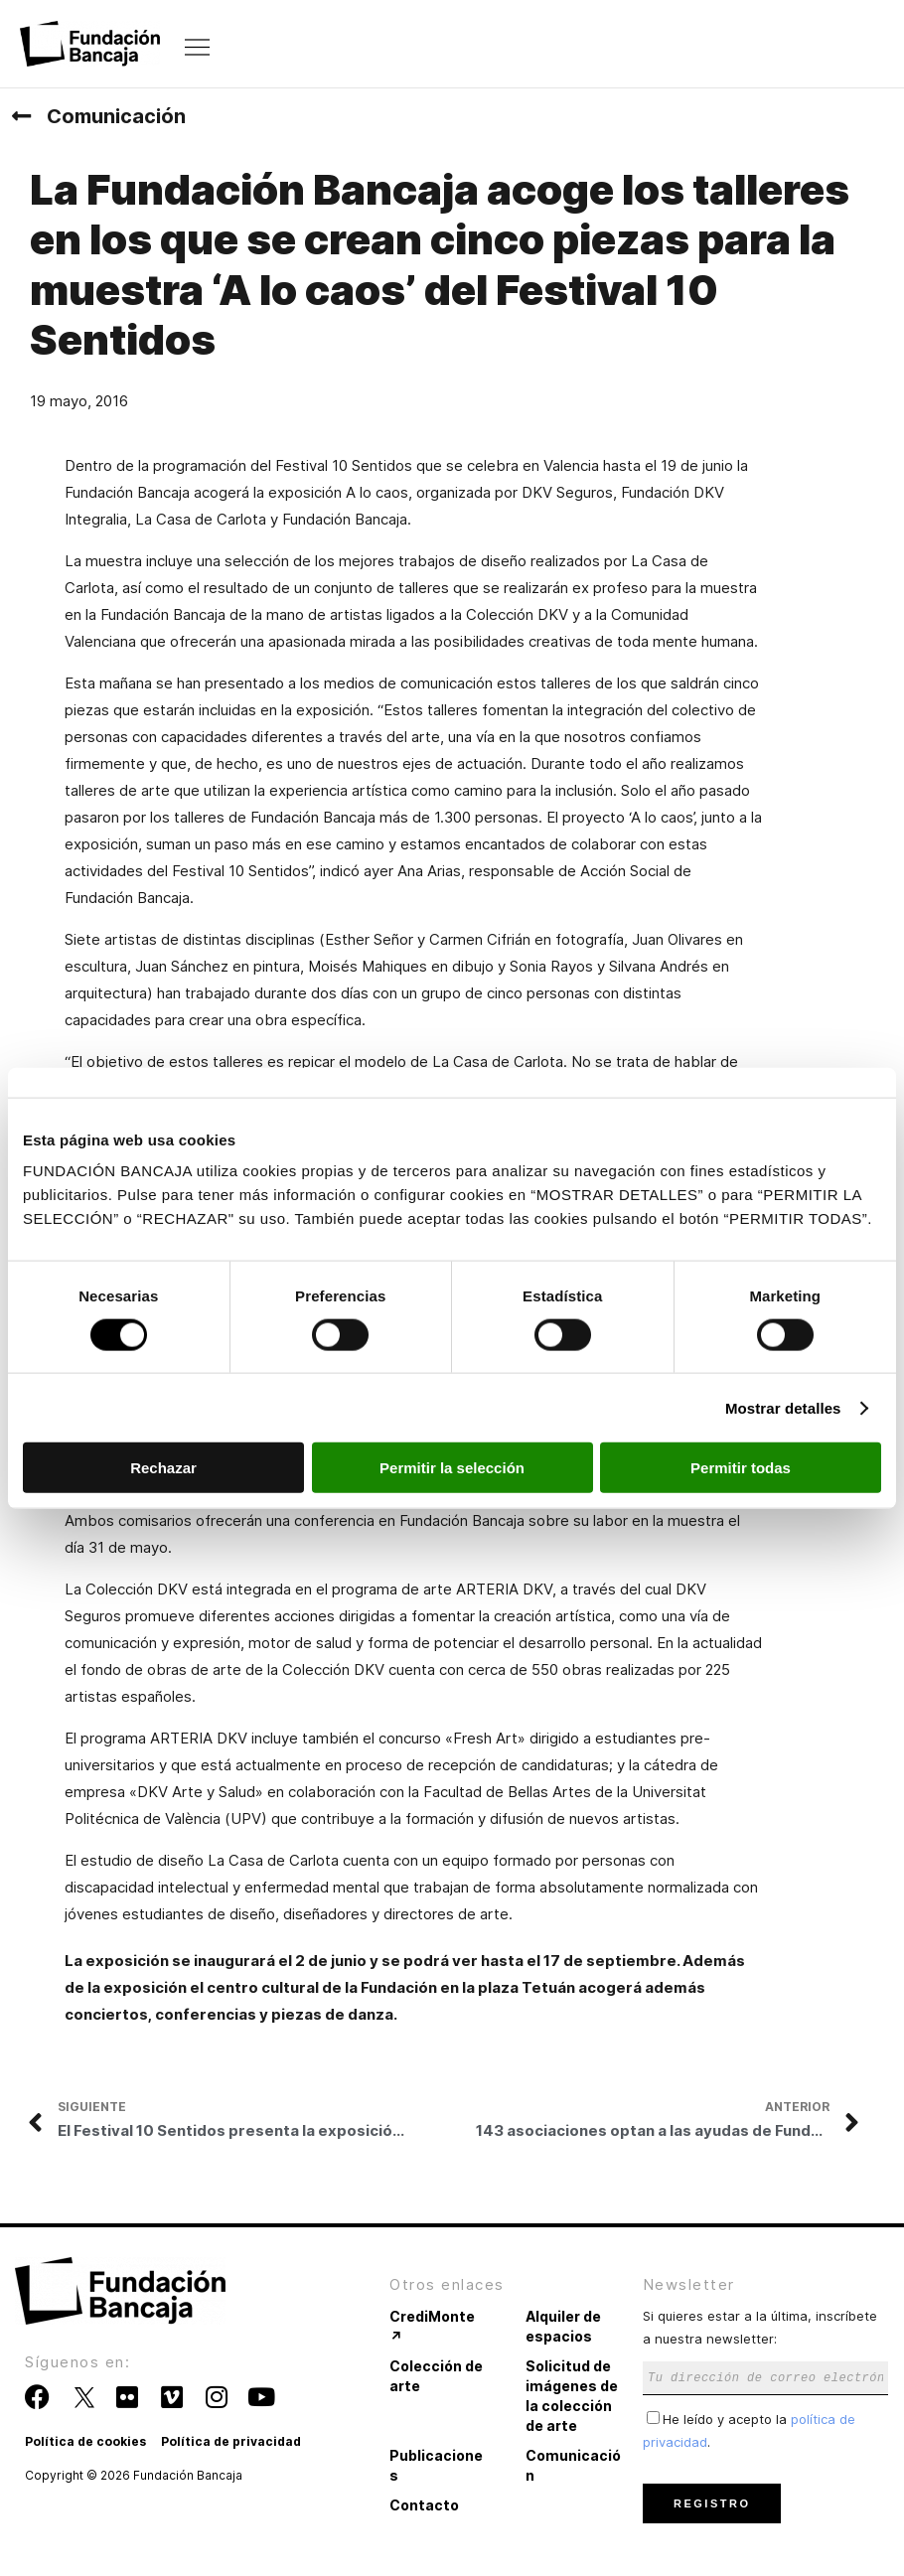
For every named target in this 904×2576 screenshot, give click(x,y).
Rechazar (163, 1467)
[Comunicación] (21, 116)
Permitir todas (740, 1467)
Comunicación (116, 116)
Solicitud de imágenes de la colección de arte (572, 2395)
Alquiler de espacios (563, 2326)
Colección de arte (436, 2375)
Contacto (424, 2505)
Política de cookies (85, 2441)
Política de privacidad (231, 2441)
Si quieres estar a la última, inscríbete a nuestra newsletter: (765, 2346)
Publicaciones (436, 2465)
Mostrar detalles (783, 1407)
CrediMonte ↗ (432, 2326)
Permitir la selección (452, 1467)
